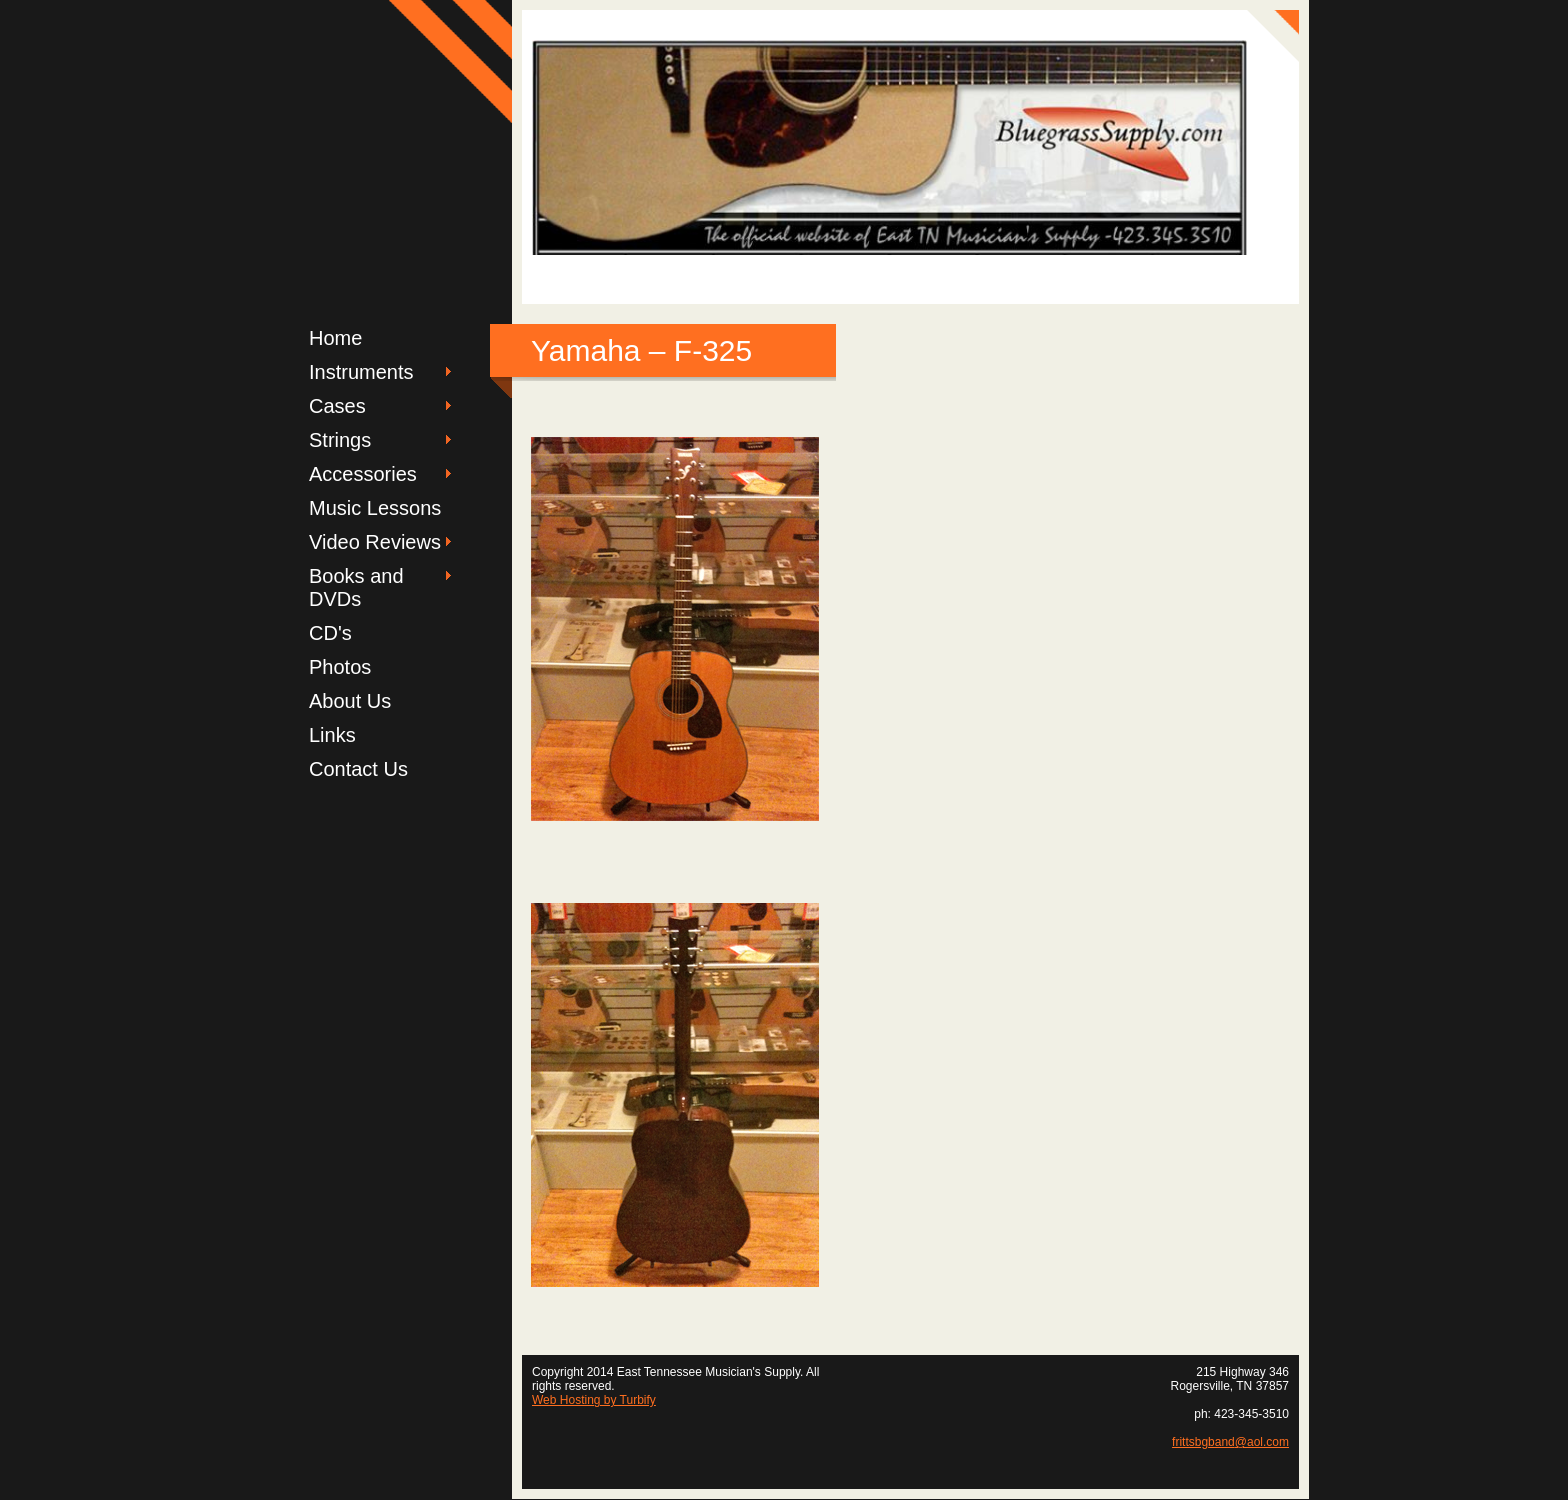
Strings (340, 440)
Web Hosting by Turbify (594, 1400)
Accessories (363, 474)
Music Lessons (375, 508)
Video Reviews (375, 542)
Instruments (361, 372)
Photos (340, 667)
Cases (337, 406)
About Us (350, 701)
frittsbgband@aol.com (1230, 1442)
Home (335, 338)
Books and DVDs (356, 587)
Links (332, 735)
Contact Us (358, 769)
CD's (330, 633)
